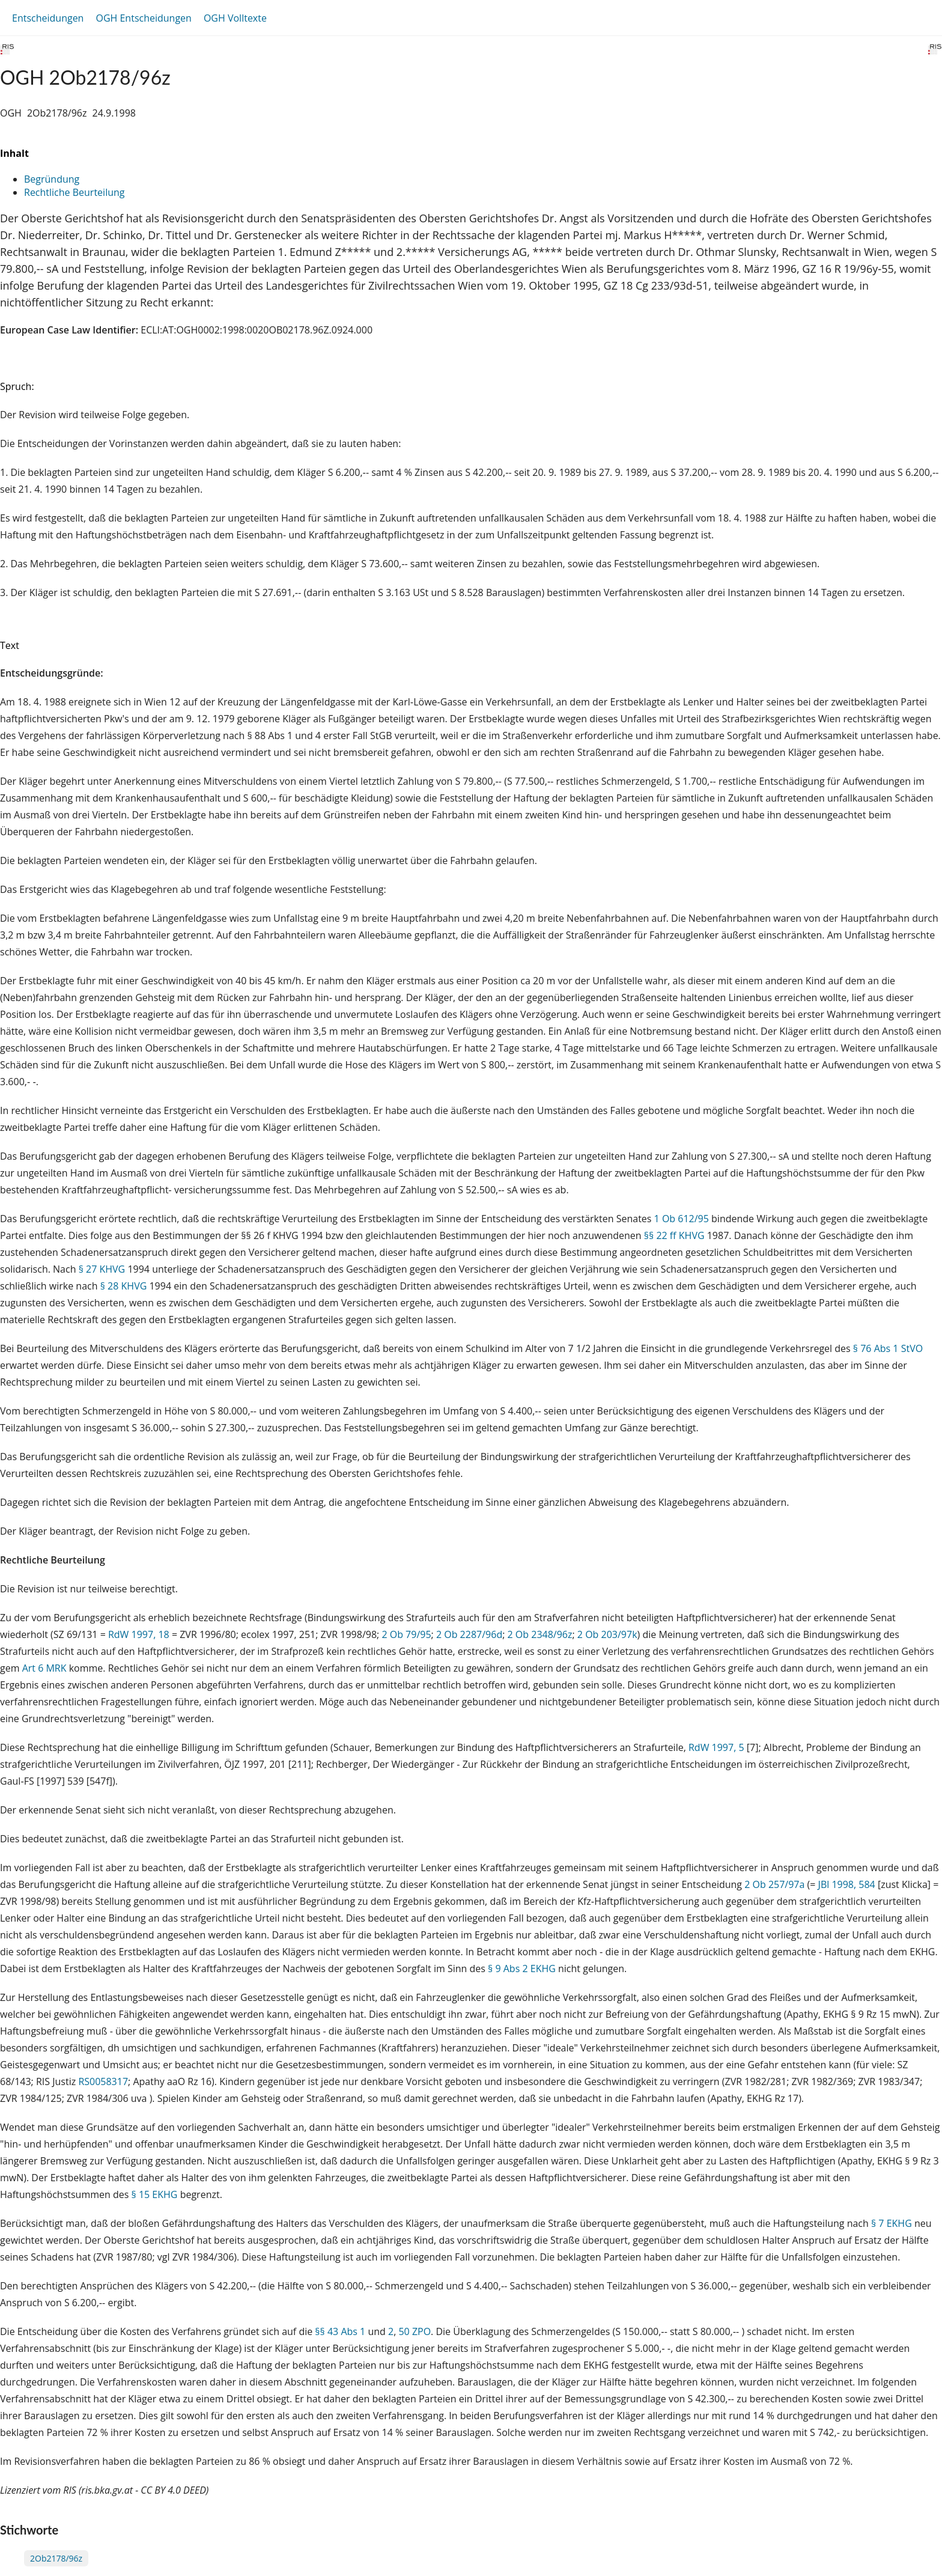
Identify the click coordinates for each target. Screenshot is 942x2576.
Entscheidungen (48, 18)
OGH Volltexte (235, 18)
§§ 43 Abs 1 (340, 2331)
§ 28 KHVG (123, 1286)
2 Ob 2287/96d (469, 1634)
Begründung (51, 179)
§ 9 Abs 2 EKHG (522, 1968)
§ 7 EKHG (891, 2223)
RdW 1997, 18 (138, 1634)
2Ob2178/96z (56, 2558)
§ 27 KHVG (102, 1269)
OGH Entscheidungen (143, 18)
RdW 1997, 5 (716, 1747)
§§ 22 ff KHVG (674, 1235)
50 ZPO (414, 2331)
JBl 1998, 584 (846, 1884)
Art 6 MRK (44, 1668)
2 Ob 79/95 (406, 1634)
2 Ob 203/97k (607, 1634)
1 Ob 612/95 (681, 1218)
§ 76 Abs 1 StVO (888, 1348)
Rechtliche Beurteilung (74, 192)
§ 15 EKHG (155, 2194)
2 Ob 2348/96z (540, 1634)
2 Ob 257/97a (774, 1884)
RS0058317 (103, 2081)
